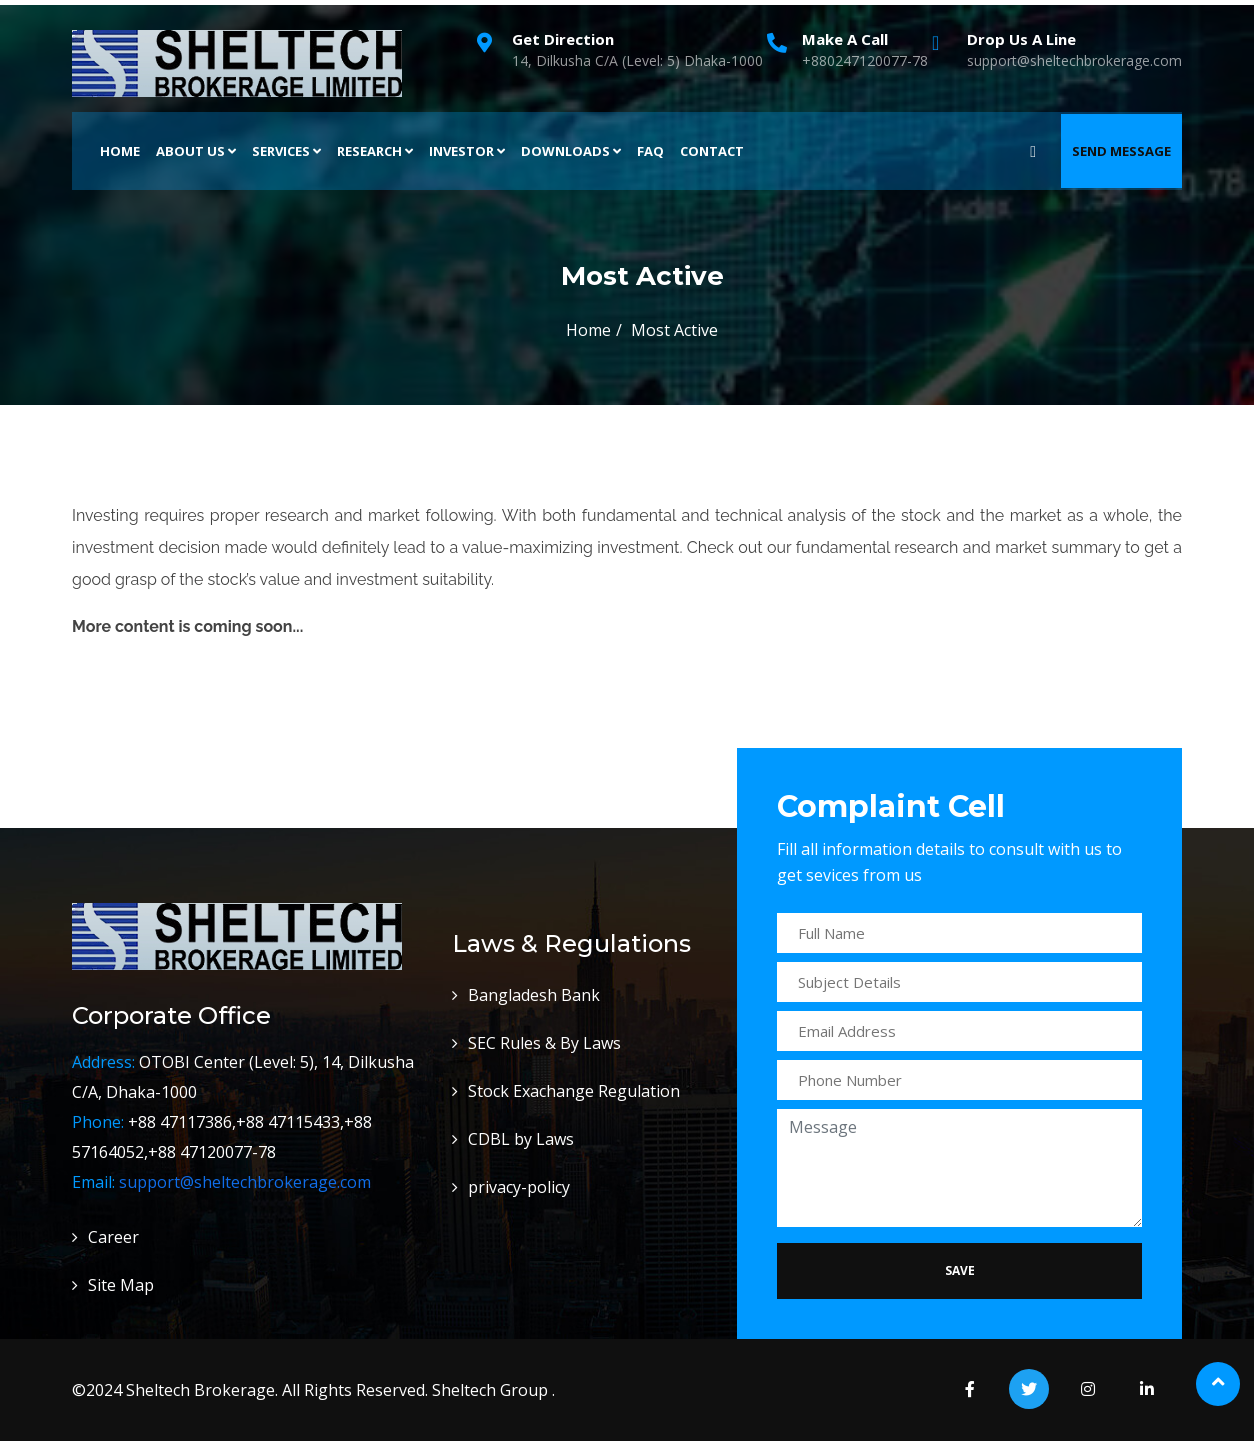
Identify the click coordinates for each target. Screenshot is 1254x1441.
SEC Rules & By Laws (544, 1043)
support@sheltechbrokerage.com (245, 1182)
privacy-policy (519, 1187)
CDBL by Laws (521, 1139)
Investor (467, 151)
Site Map (121, 1285)
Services (286, 151)
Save (960, 1270)
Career (113, 1237)
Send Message (1121, 151)
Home (120, 151)
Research (375, 151)
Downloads (571, 151)
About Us (196, 151)
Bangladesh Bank (534, 995)
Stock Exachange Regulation (574, 1091)
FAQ (650, 151)
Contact (712, 151)
